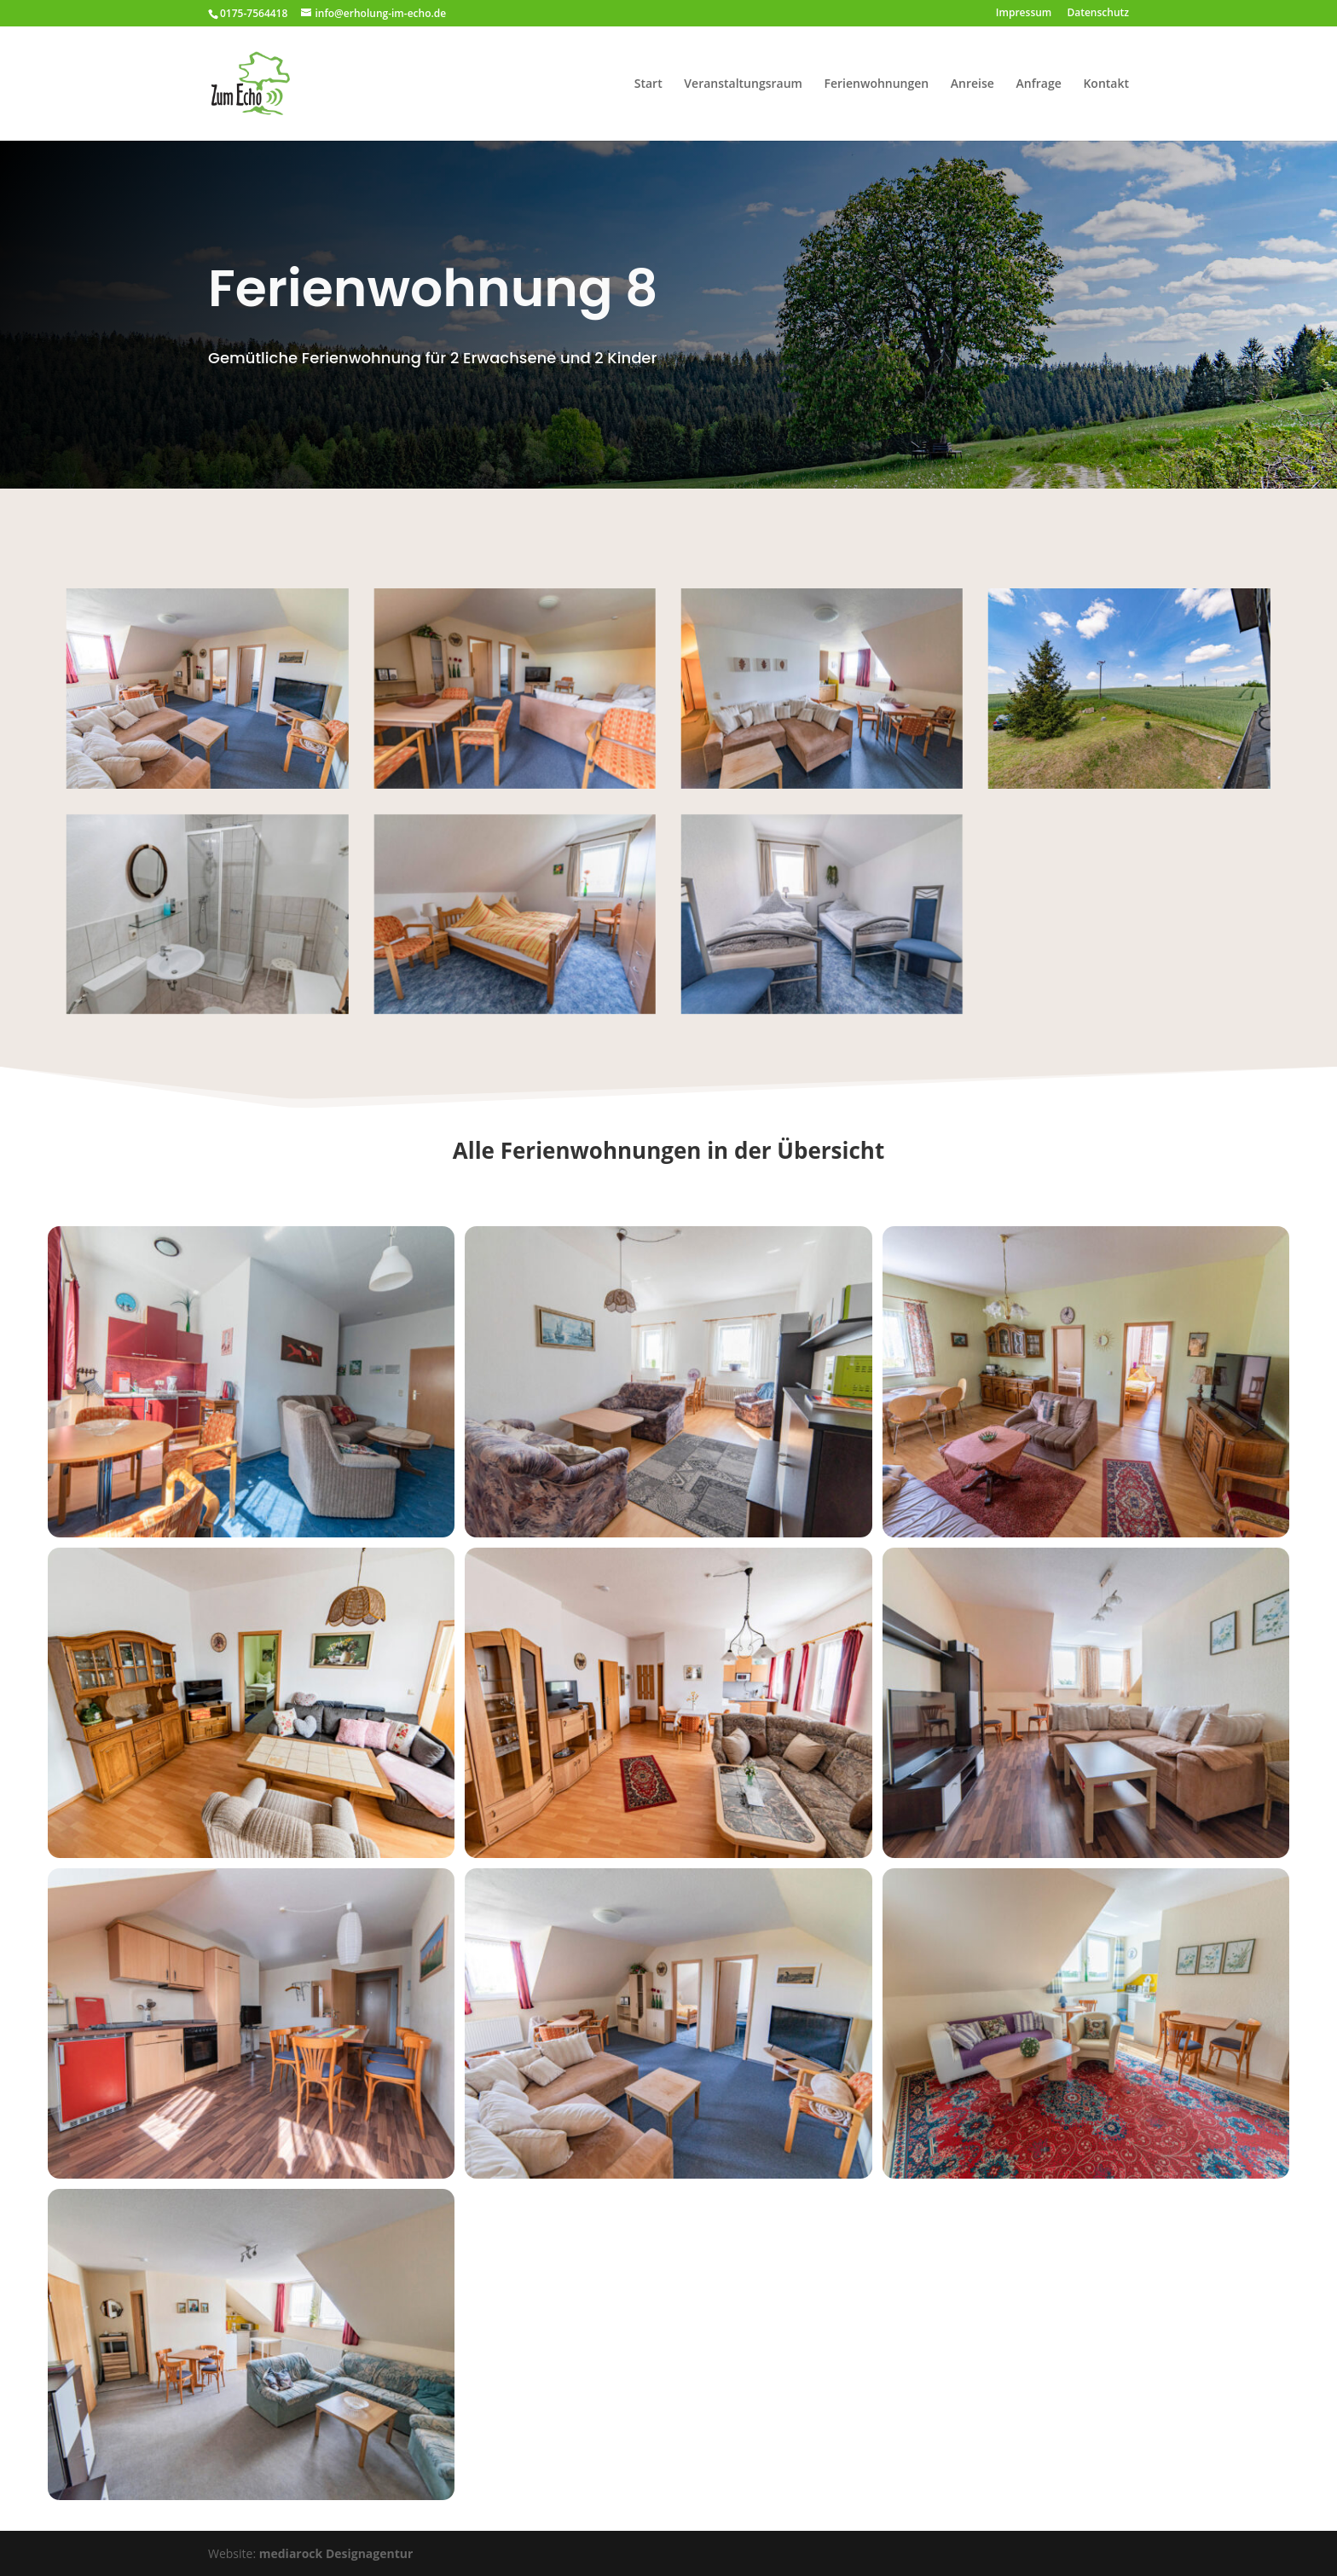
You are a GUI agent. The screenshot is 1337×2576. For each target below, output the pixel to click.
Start (648, 84)
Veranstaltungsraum (743, 84)
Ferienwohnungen (877, 84)
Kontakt (1106, 84)
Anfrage (1039, 84)
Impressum (1023, 14)
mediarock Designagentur (336, 2553)
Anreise (972, 84)
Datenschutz (1098, 14)
